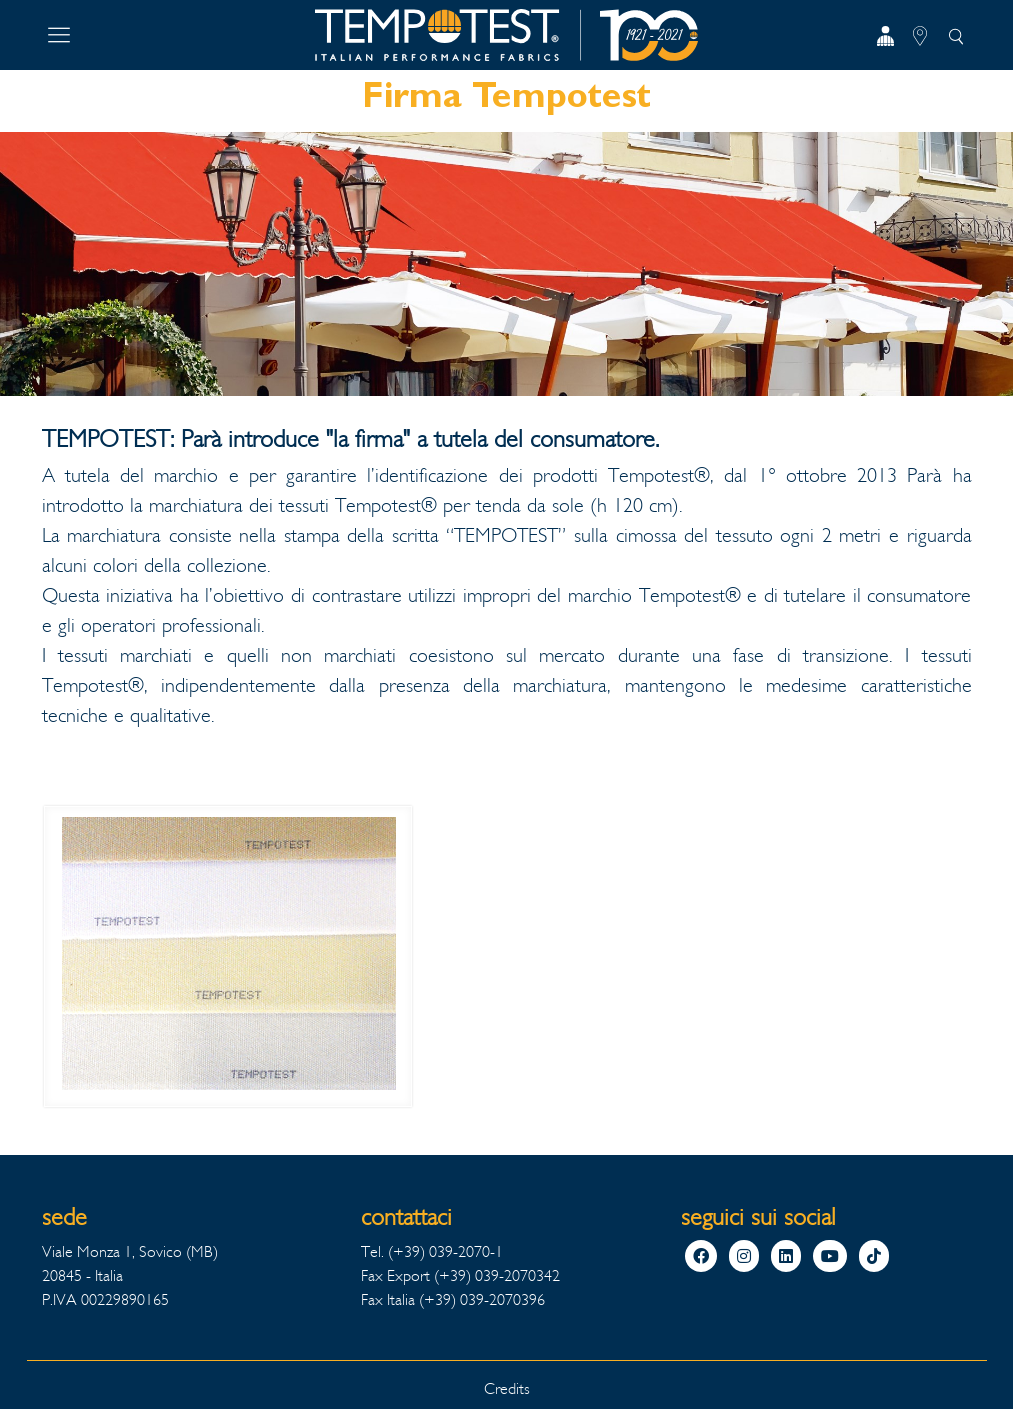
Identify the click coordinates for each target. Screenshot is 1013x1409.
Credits (507, 1388)
